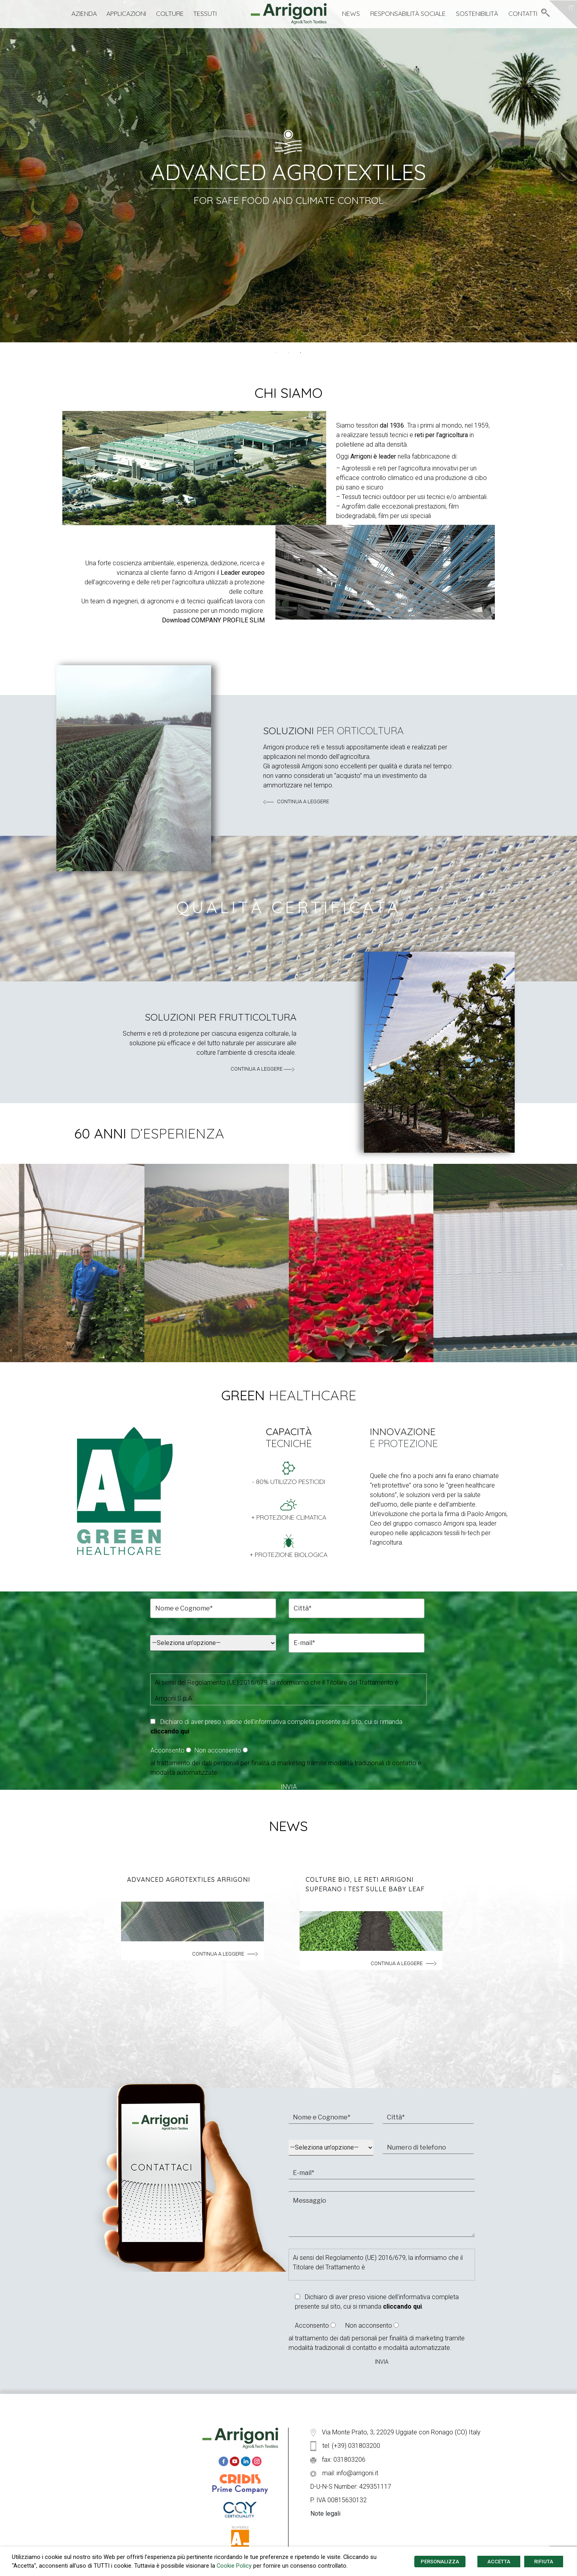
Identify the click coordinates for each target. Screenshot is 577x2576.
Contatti (522, 13)
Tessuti (205, 13)
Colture (170, 13)
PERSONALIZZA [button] (440, 2561)
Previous (17, 1264)
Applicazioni (126, 13)
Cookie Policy (234, 2565)
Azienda (84, 13)
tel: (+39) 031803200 (345, 2445)
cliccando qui (169, 1731)
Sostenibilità (477, 13)
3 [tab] (300, 353)
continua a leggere (296, 801)
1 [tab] (277, 353)
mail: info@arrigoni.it (344, 2473)
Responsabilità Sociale (408, 13)
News (351, 13)
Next (560, 1264)
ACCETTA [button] (498, 2561)
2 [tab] (288, 353)
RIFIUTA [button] (543, 2561)
